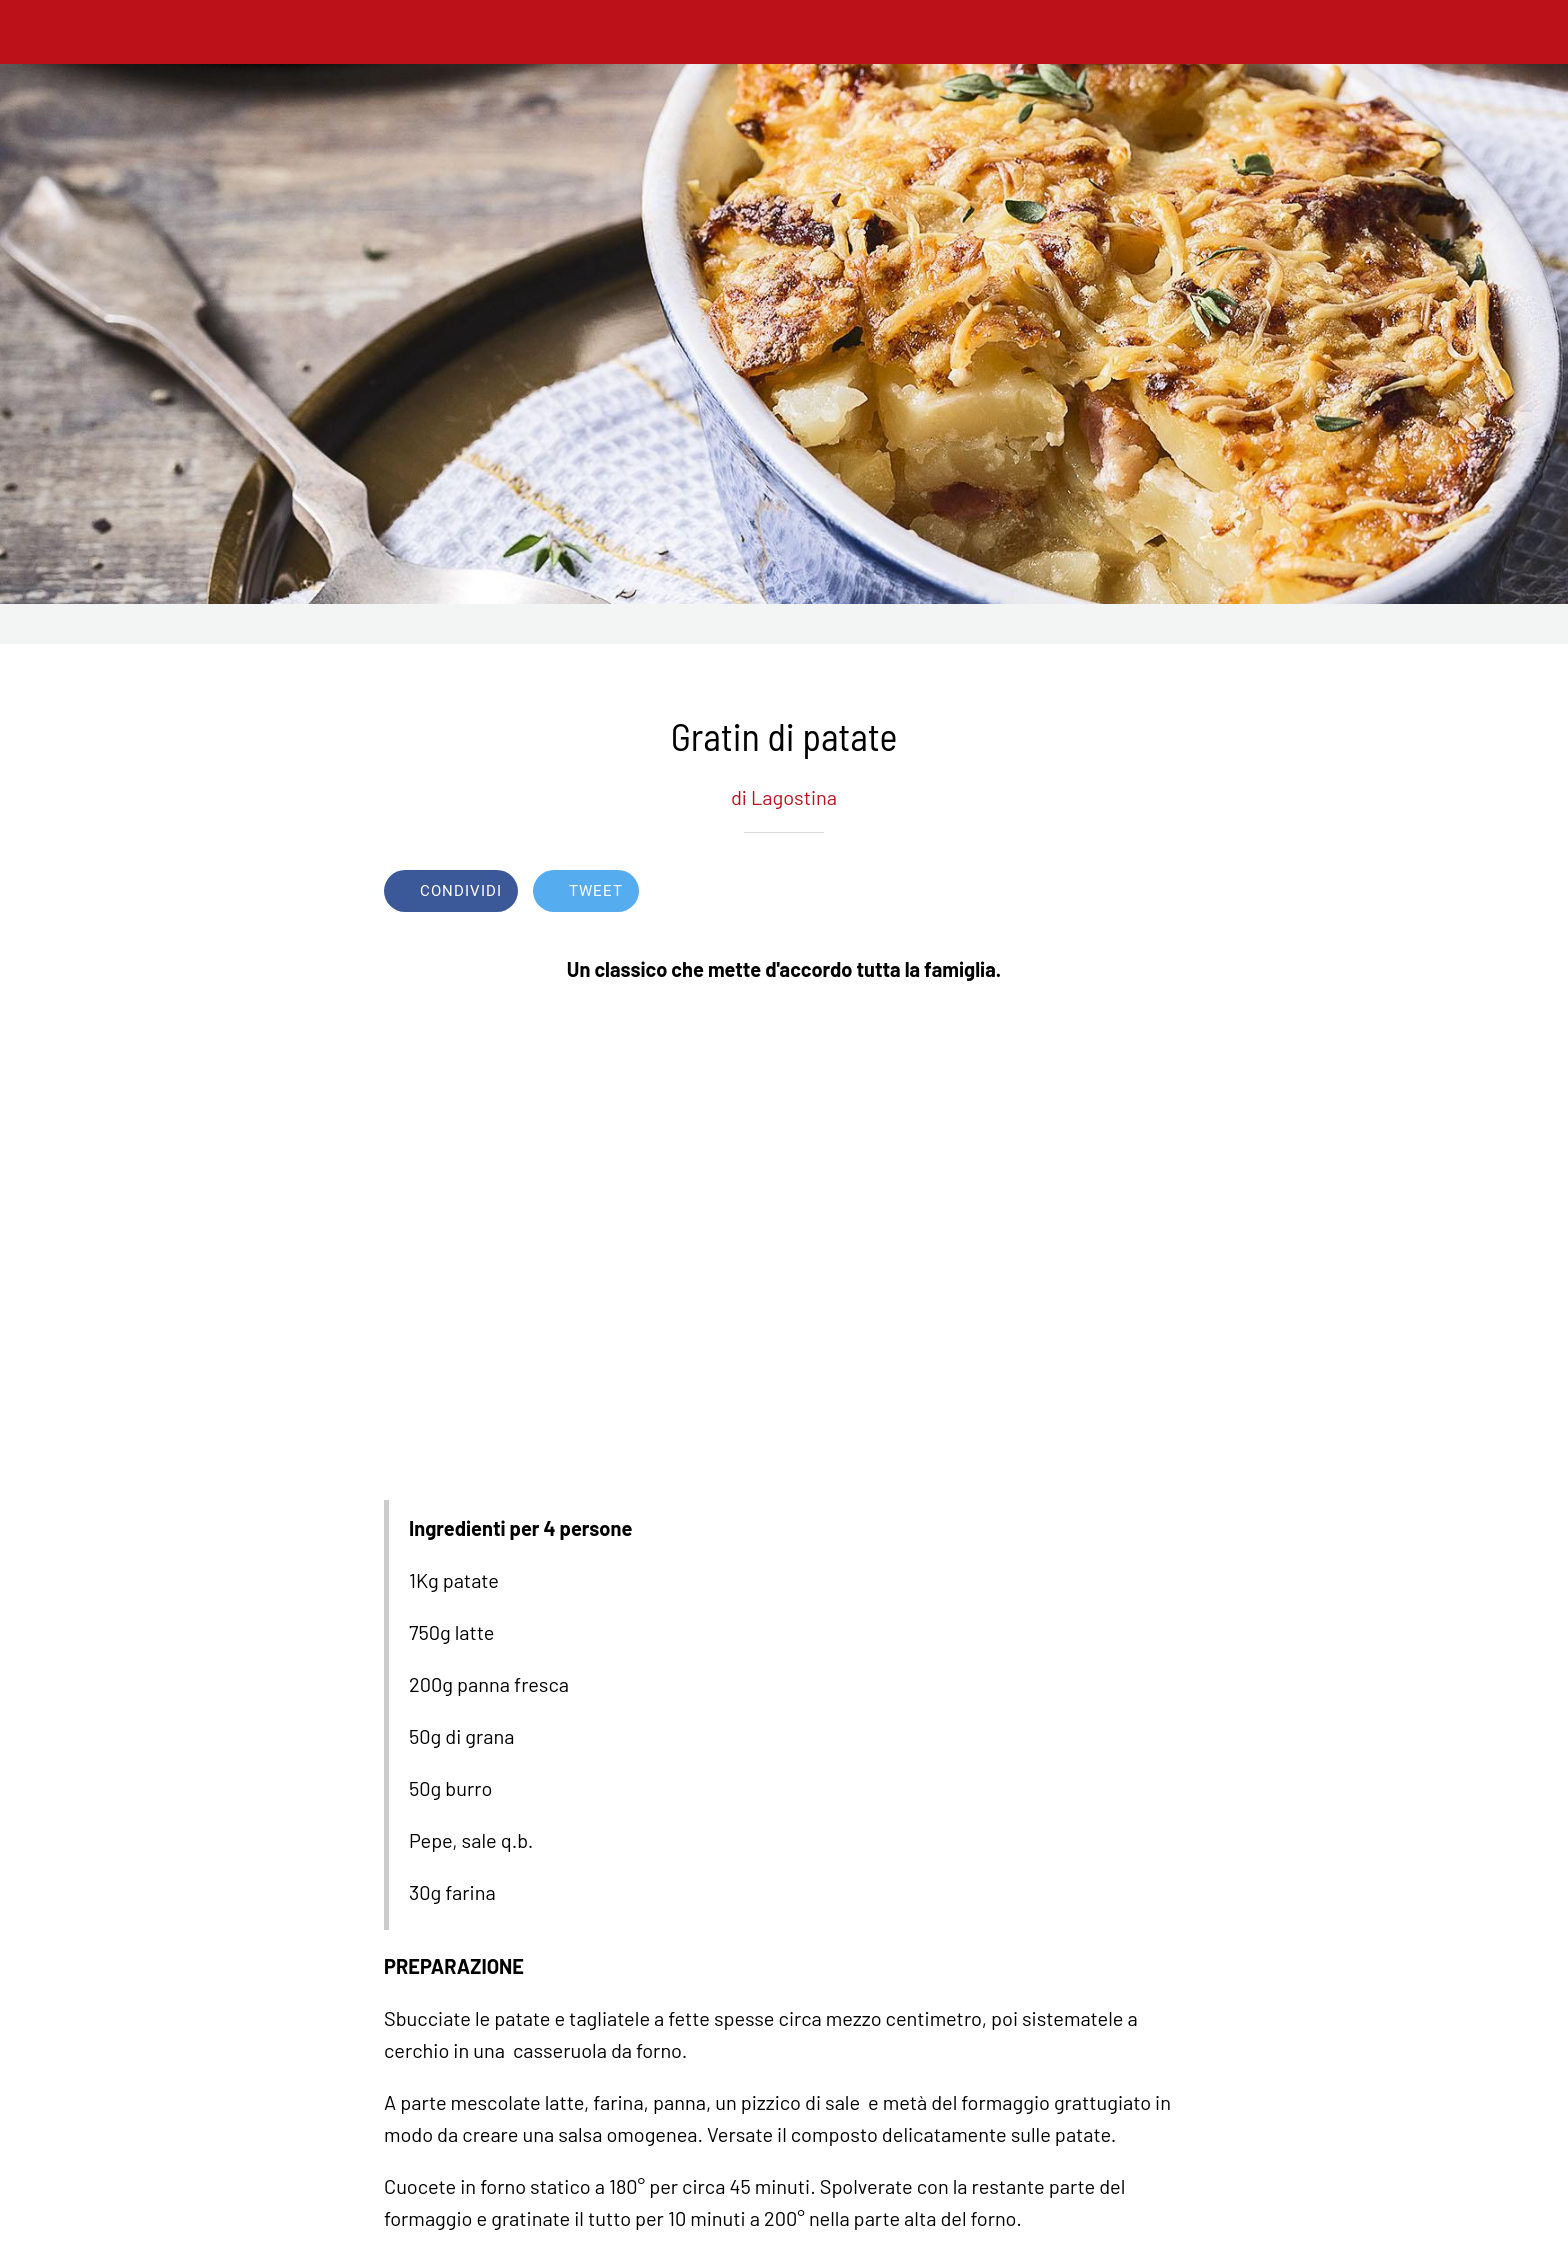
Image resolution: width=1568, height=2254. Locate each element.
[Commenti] (1160, 893)
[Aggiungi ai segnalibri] (1112, 893)
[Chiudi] (40, 32)
